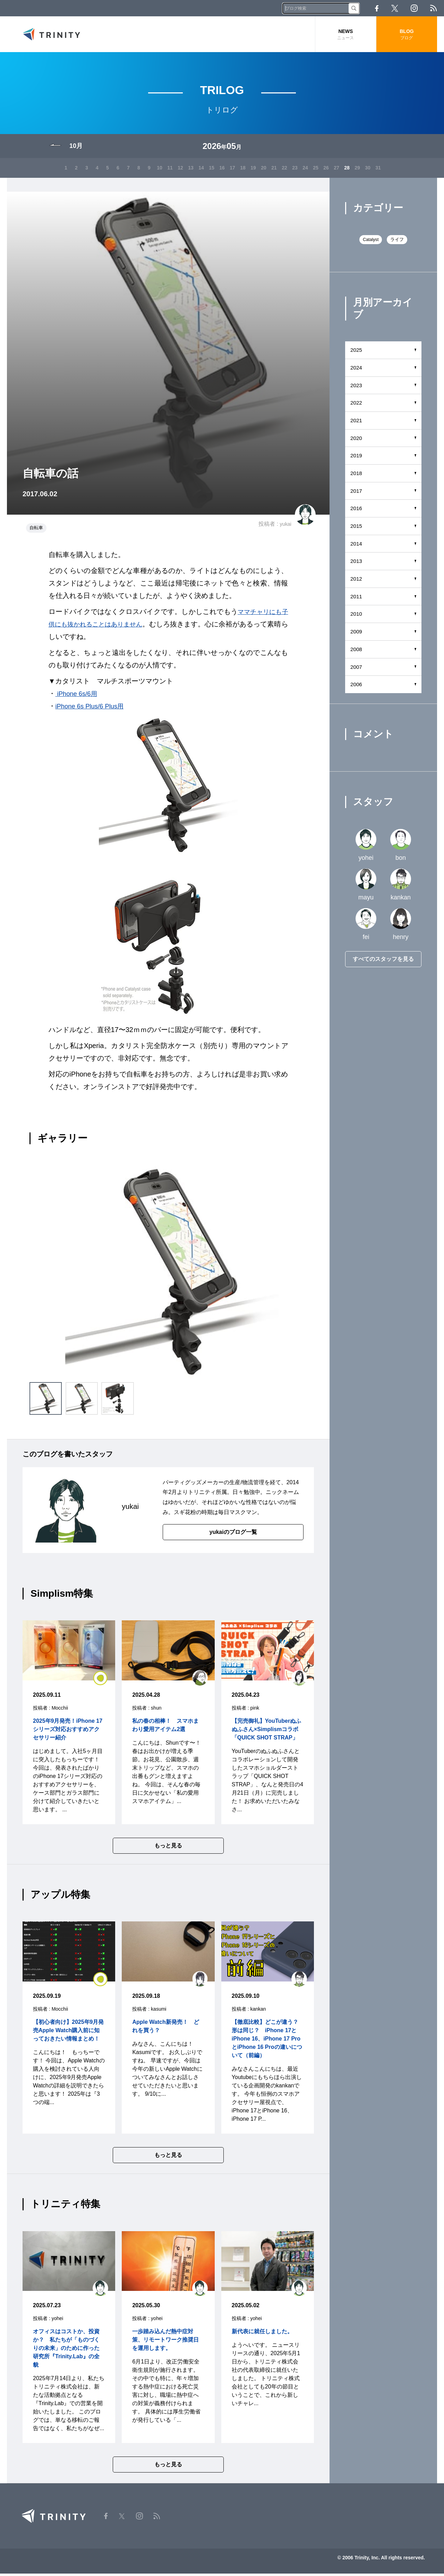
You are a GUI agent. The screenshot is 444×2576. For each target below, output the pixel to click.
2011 (356, 599)
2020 (356, 440)
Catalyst (370, 242)
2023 (356, 388)
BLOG (406, 34)
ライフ (397, 242)
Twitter (395, 8)
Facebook (376, 8)
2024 (356, 370)
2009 (356, 634)
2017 (356, 493)
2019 (356, 458)
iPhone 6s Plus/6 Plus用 (93, 708)
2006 (356, 687)
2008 (356, 652)
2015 (356, 528)
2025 (356, 352)
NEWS (345, 34)
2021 (356, 423)
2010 (356, 617)
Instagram (414, 8)
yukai (285, 527)
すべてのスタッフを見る (383, 962)
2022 (356, 405)
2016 (356, 511)
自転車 (36, 530)
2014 (356, 546)
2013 (356, 564)
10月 (76, 148)
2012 (356, 581)
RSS (433, 8)
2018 (356, 476)
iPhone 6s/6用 (78, 696)
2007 (356, 669)
